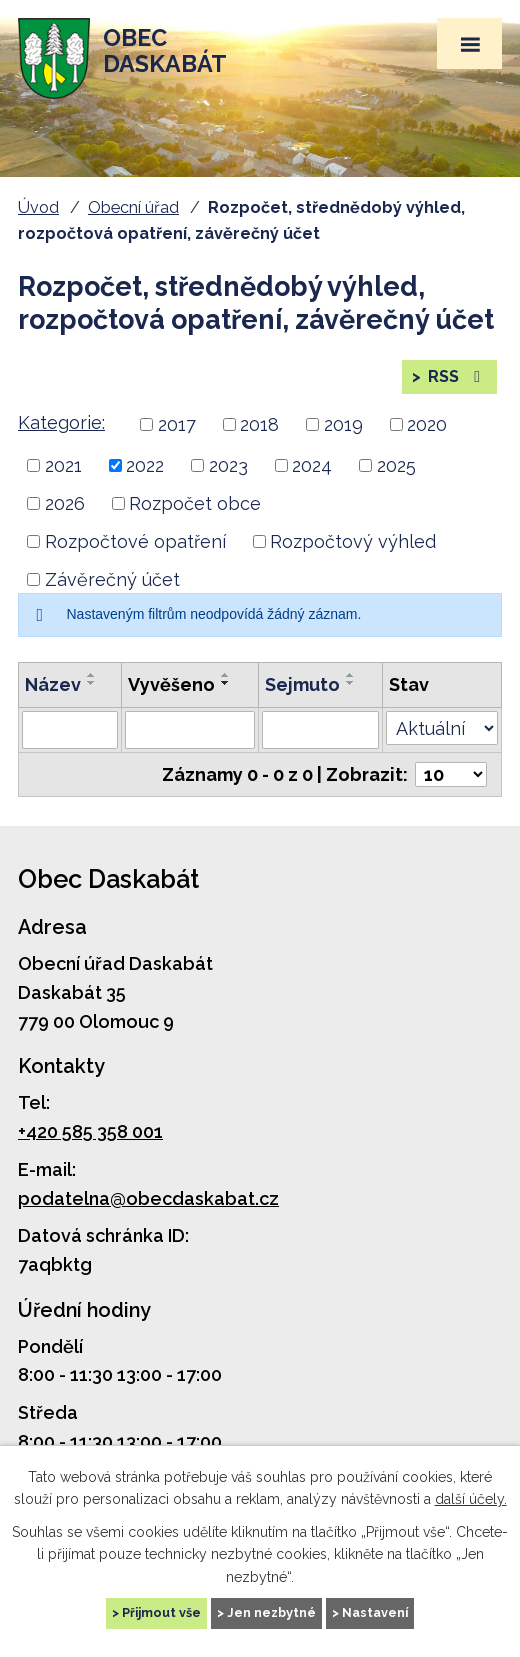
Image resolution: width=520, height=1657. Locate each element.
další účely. (471, 1499)
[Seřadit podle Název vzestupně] (92, 675)
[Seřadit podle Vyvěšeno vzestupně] (226, 675)
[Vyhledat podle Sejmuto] (320, 730)
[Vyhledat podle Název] (70, 730)
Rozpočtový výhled (353, 541)
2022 (145, 465)
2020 (427, 424)
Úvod (38, 207)
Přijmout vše (161, 1612)
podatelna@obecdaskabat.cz (148, 1198)
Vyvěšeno (171, 684)
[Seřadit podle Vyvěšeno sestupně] (226, 683)
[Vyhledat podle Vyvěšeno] (190, 730)
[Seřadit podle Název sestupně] (92, 683)
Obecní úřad (133, 207)
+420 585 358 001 (90, 1131)
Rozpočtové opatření (135, 541)
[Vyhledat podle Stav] (442, 728)
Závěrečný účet (112, 579)
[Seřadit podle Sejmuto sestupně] (351, 683)
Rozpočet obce (195, 503)
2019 (343, 424)
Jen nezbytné (271, 1612)
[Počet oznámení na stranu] (451, 774)
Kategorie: (61, 422)
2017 (177, 424)
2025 (396, 465)
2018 (259, 424)
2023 (228, 465)
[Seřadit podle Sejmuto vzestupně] (351, 675)
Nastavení (375, 1612)
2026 (65, 503)
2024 (312, 465)
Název (53, 684)
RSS (455, 376)
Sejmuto (302, 684)
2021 (63, 465)
